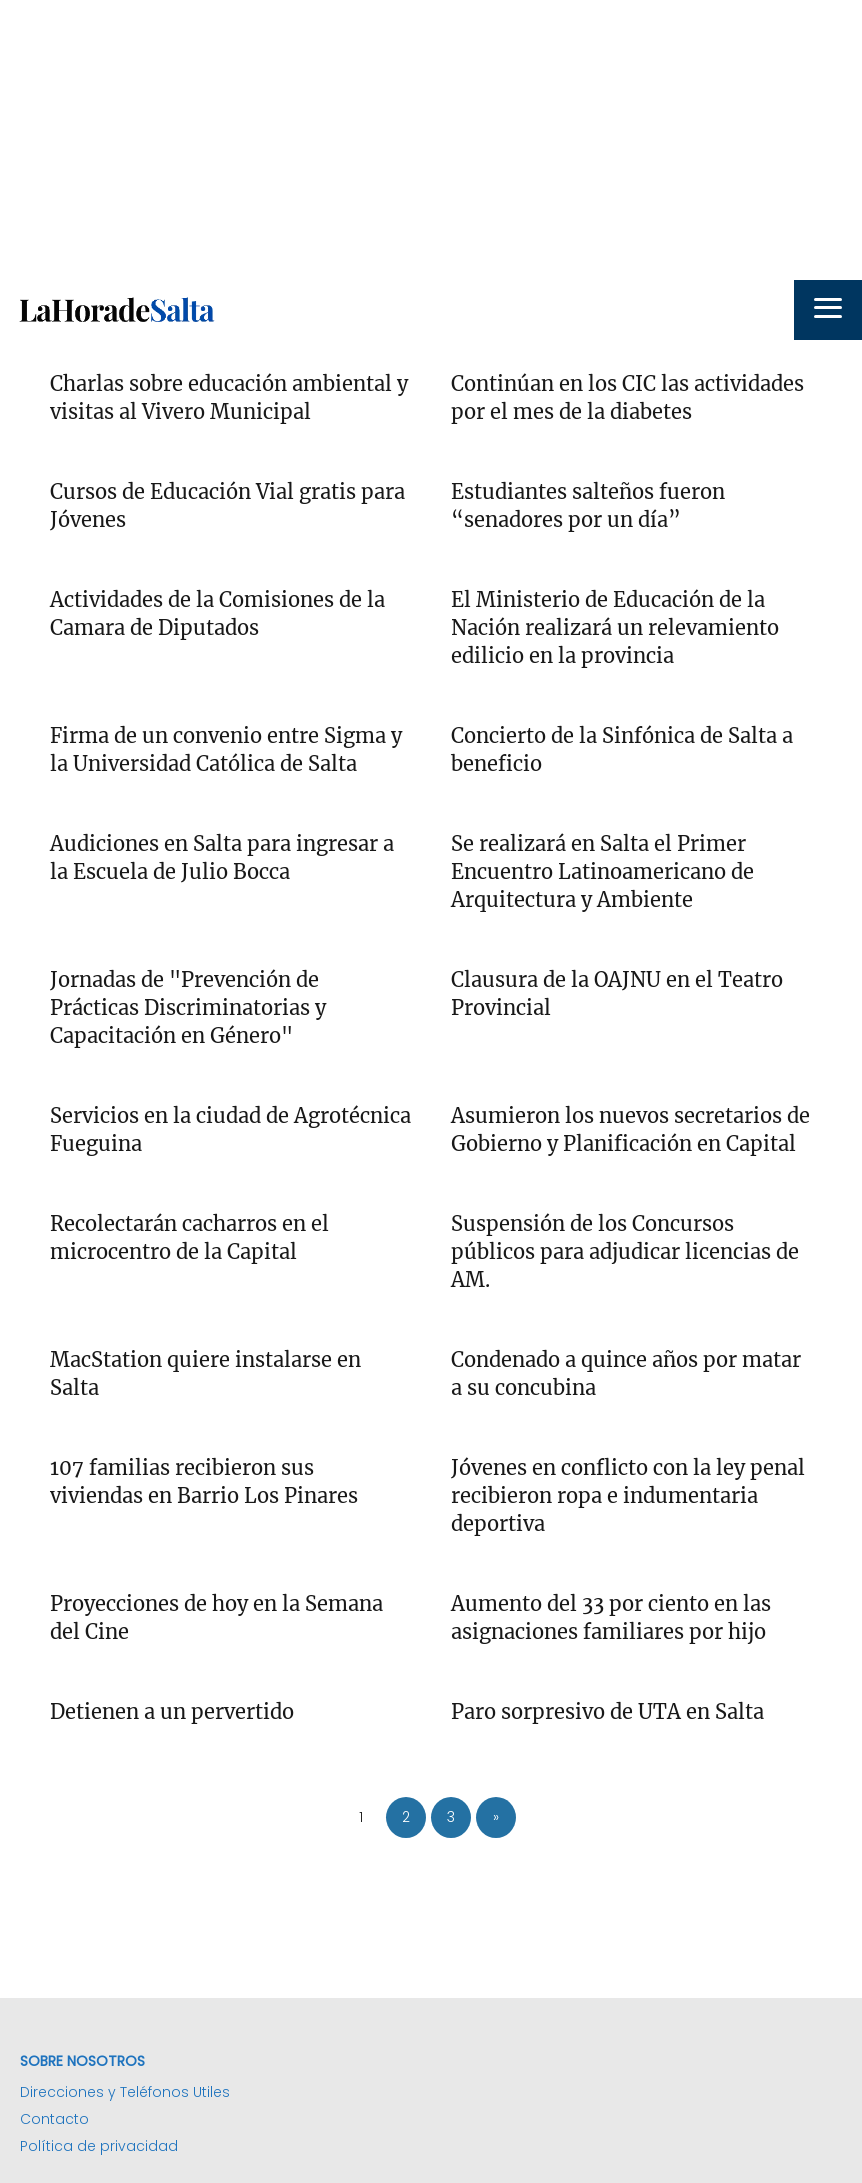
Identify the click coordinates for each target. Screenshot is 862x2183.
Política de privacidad (99, 2146)
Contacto (54, 2119)
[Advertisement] (431, 140)
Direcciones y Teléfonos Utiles (125, 2092)
